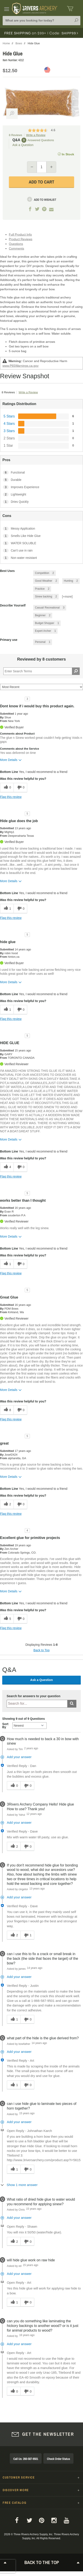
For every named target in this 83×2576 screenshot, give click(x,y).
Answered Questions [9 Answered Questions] (40, 140)
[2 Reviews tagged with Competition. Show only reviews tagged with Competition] (44, 573)
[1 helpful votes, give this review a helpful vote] (7, 908)
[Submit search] (71, 1704)
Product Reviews (20, 239)
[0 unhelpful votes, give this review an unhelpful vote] (20, 787)
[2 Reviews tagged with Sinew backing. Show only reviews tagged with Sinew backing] (46, 596)
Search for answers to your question (33, 1696)
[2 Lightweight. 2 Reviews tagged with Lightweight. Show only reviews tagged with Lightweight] (41, 494)
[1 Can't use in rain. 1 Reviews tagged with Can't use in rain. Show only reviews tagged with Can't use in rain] (41, 550)
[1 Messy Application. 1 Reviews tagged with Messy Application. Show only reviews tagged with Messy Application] (41, 528)
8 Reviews (15, 135)
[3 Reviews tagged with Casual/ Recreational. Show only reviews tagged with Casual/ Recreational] (49, 607)
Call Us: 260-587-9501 (25, 2459)
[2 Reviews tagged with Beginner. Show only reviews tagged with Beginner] (42, 615)
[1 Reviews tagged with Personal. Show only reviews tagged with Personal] (42, 642)
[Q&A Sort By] (29, 1725)
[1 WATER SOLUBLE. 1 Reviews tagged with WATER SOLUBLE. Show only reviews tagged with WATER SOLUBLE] (41, 543)
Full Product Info (20, 234)
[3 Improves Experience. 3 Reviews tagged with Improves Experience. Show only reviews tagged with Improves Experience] (41, 487)
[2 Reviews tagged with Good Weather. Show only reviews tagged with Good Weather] (46, 581)
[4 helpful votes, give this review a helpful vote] (7, 1167)
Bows (18, 43)
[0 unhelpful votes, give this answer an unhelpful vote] (27, 1785)
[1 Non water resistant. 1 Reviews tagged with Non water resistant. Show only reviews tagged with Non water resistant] (41, 558)
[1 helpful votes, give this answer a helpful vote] (13, 2019)
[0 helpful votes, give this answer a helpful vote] (13, 1785)
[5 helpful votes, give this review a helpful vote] (7, 1619)
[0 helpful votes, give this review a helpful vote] (7, 787)
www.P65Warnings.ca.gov (20, 365)
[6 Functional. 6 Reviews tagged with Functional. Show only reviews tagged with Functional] (41, 472)
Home (6, 43)
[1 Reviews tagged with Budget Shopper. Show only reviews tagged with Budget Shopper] (47, 623)
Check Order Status (58, 2459)
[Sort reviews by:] (41, 687)
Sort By (5, 1725)
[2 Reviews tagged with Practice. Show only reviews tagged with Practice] (42, 589)
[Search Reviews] (41, 671)
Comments (16, 248)
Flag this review (10, 797)
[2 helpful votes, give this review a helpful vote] (7, 1504)
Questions (16, 244)
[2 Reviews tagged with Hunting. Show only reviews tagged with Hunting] (71, 581)
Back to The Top (41, 2562)
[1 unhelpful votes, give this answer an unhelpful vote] (27, 1935)
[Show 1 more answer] (20, 2185)
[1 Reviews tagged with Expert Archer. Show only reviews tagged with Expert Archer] (45, 631)
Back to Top (41, 1650)
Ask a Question (22, 145)
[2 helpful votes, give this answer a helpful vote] (13, 1846)
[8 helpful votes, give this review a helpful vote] (7, 1410)
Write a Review (35, 135)
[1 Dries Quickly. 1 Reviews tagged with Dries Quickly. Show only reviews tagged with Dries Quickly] (41, 502)
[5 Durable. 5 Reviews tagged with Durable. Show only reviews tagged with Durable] (41, 480)
